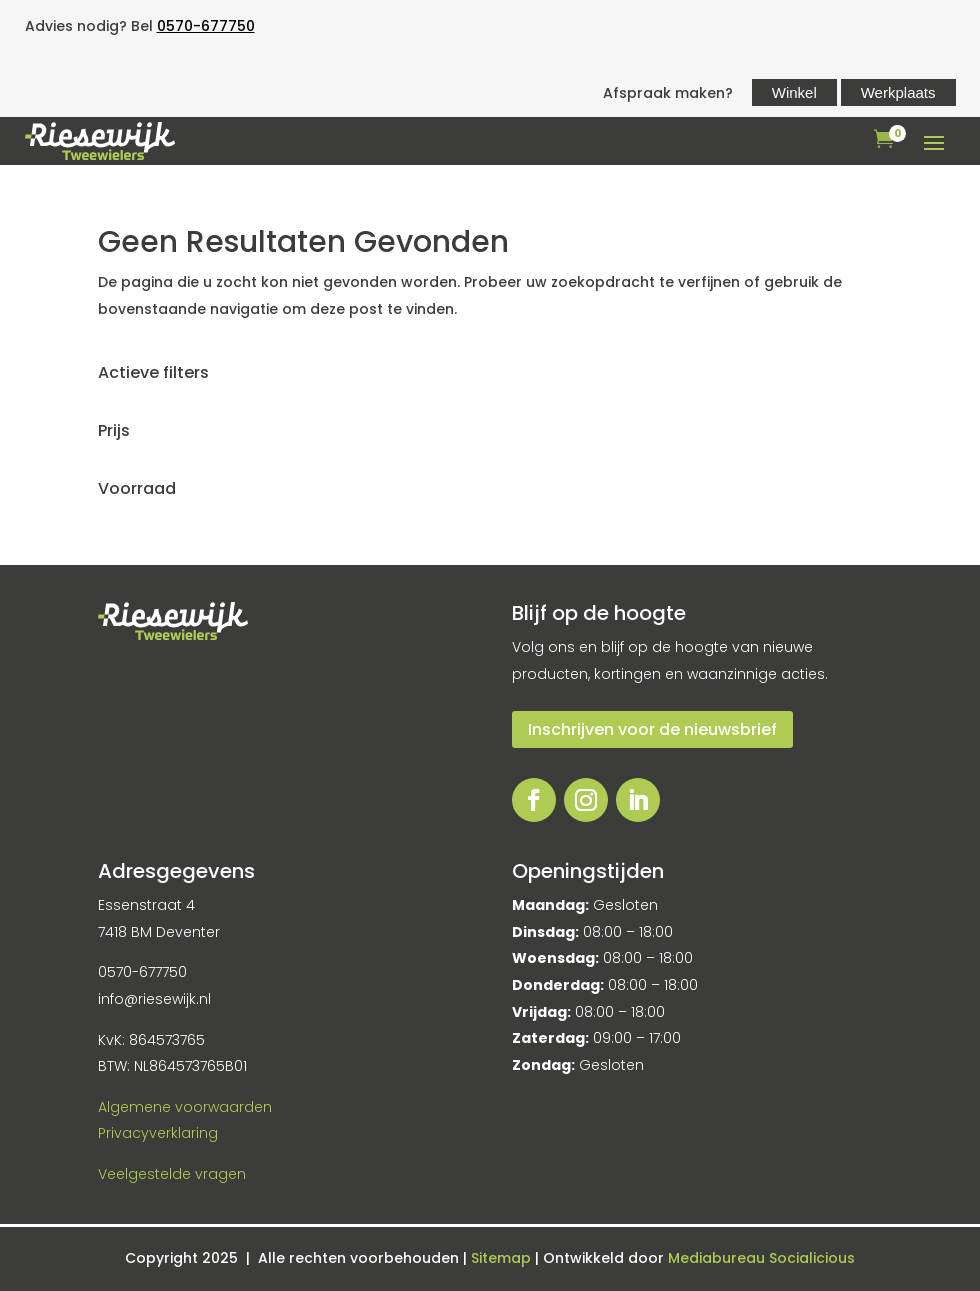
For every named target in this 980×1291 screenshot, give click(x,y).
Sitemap (503, 1258)
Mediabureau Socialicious (761, 1258)
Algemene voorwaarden (185, 1107)
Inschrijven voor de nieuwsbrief (652, 729)
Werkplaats (898, 92)
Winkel (794, 92)
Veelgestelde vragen (172, 1174)
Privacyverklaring (158, 1133)
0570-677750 (206, 26)
